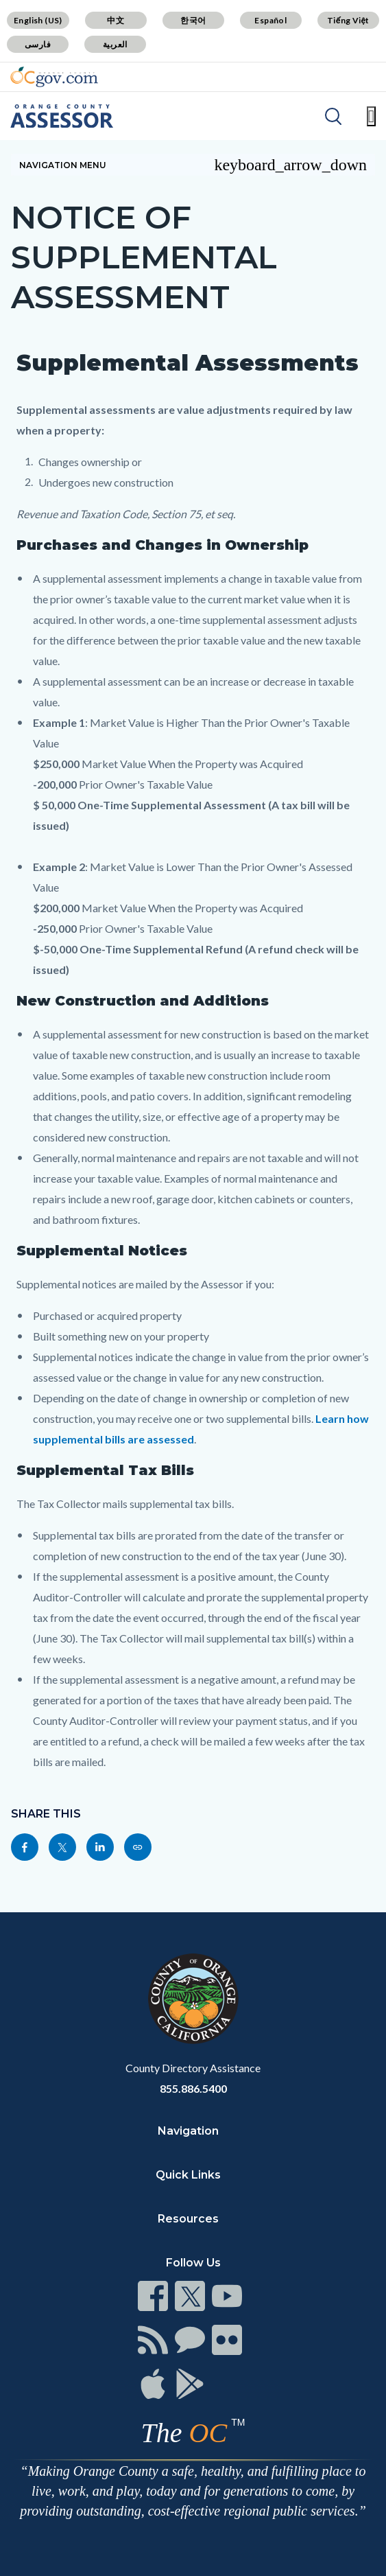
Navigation (188, 2130)
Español (270, 20)
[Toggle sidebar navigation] (193, 165)
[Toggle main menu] (371, 116)
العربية (115, 44)
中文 (115, 20)
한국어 (193, 20)
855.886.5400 (193, 2088)
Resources (188, 2218)
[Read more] (54, 77)
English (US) (38, 20)
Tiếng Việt (348, 20)
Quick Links (188, 2174)
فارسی (38, 44)
